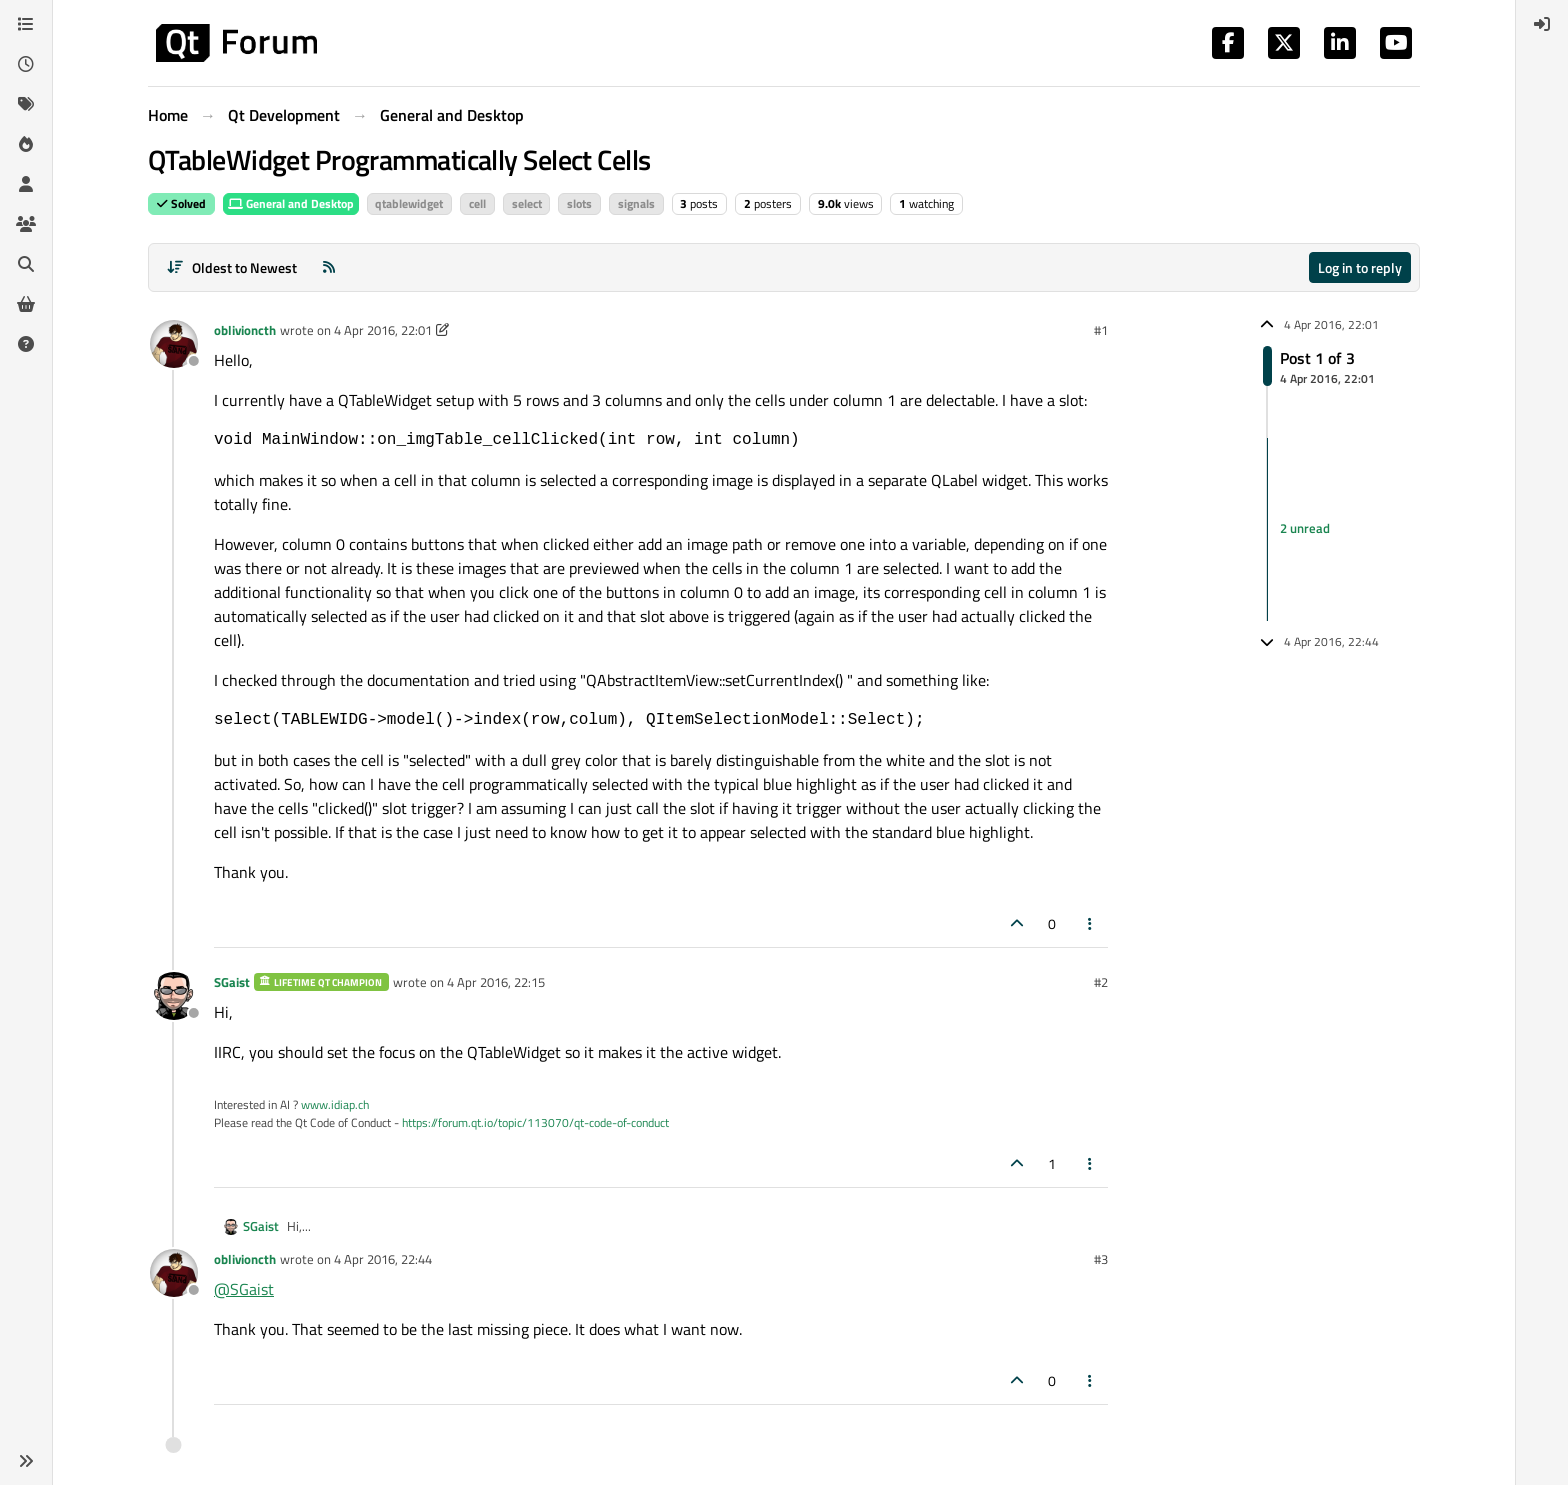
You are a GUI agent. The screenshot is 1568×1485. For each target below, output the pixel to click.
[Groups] (26, 224)
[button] (26, 1461)
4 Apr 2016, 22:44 (383, 1259)
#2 (1101, 982)
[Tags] (26, 104)
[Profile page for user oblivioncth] (174, 344)
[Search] (26, 264)
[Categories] (26, 24)
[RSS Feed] (329, 267)
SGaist (232, 982)
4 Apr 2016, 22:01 (383, 330)
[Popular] (26, 144)
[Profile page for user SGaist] (174, 996)
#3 (1101, 1259)
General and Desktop (291, 203)
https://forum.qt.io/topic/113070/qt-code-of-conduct (535, 1122)
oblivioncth (245, 330)
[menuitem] (1542, 24)
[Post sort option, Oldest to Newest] (231, 267)
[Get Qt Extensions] (26, 304)
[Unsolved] (26, 344)
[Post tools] (1091, 923)
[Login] (1542, 24)
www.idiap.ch (335, 1104)
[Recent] (26, 64)
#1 (1101, 330)
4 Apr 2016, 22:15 (496, 982)
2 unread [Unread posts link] (1305, 529)
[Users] (26, 184)
